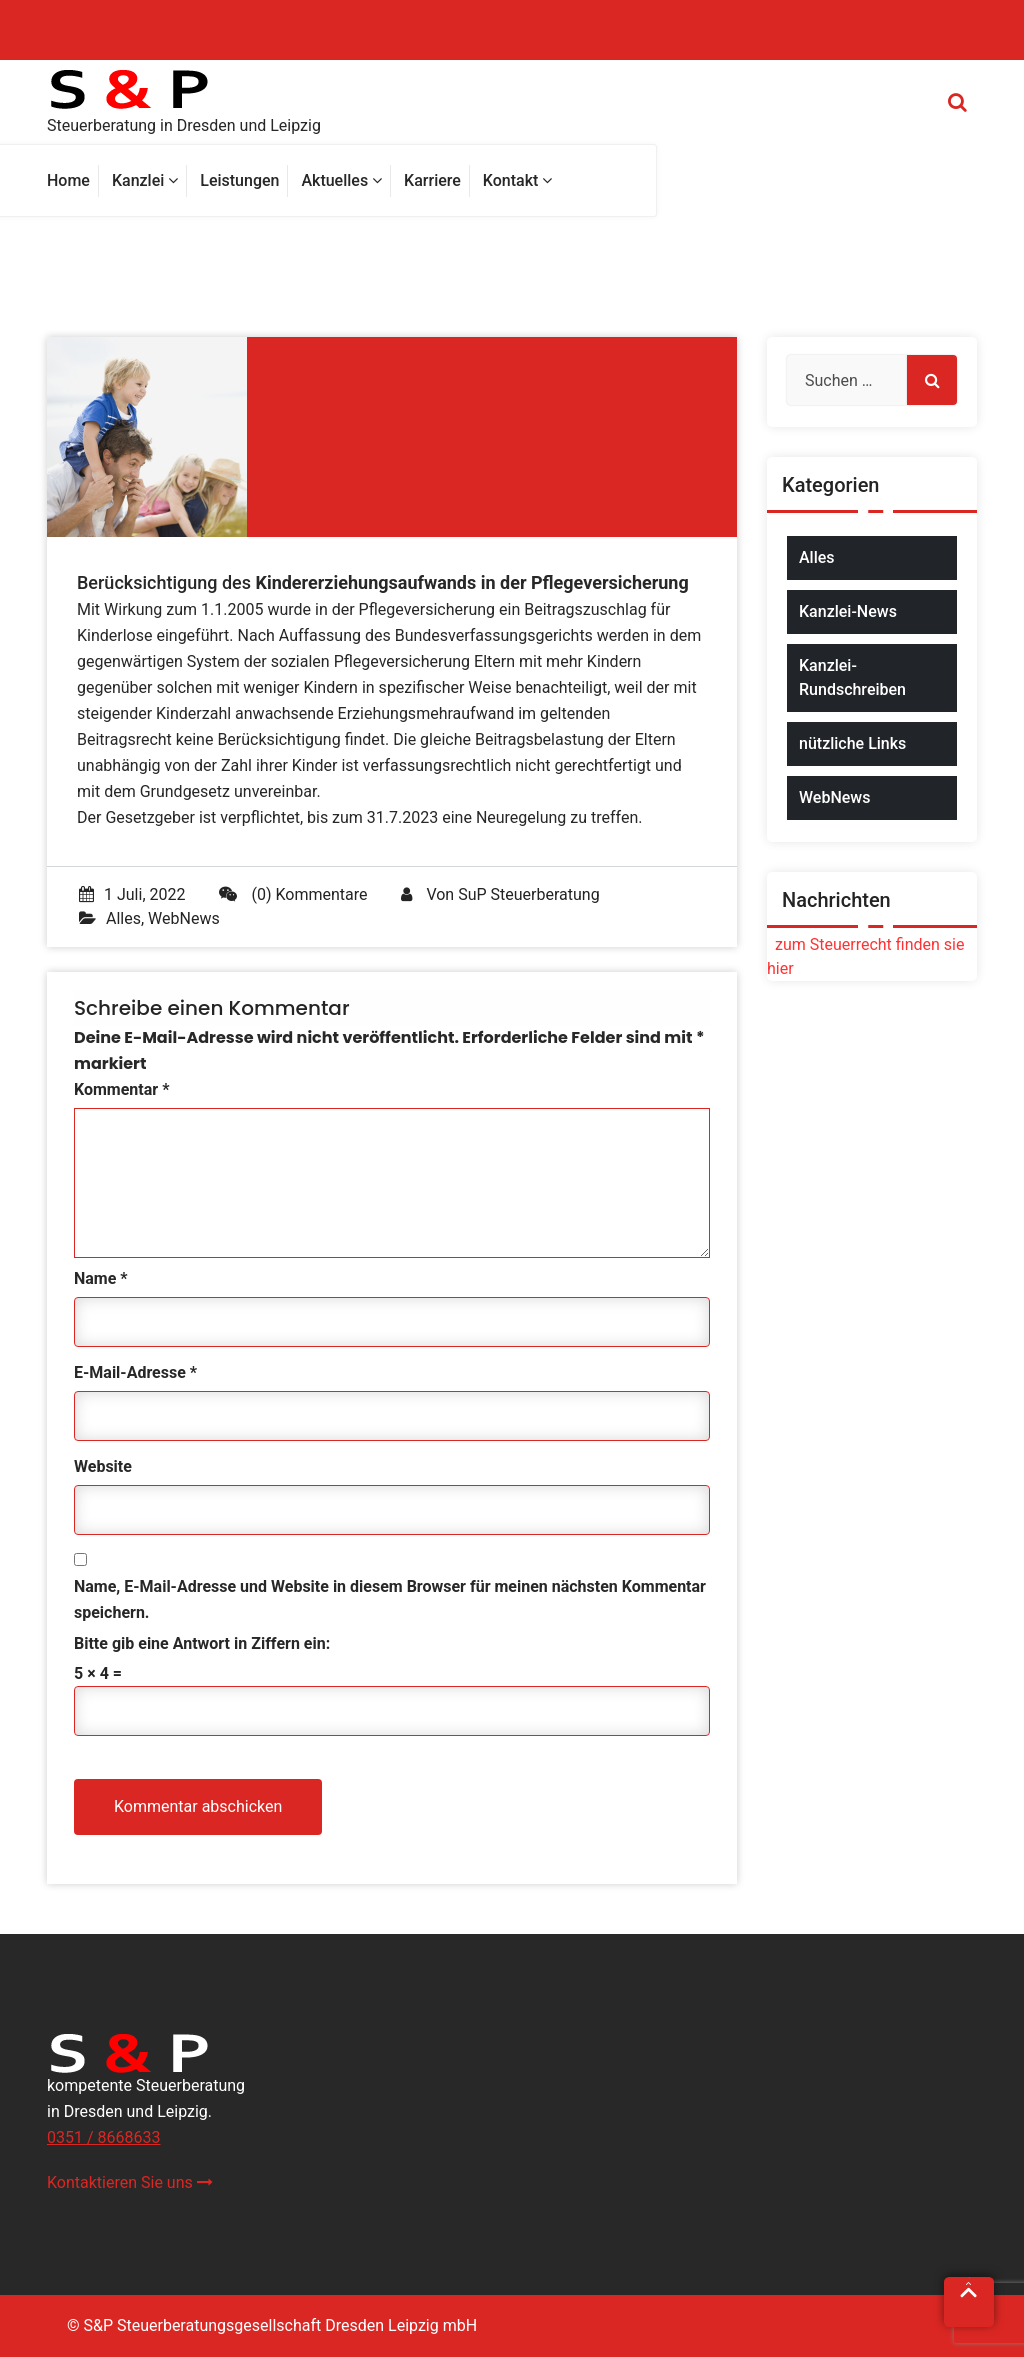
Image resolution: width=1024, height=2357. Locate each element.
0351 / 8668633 (103, 2137)
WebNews (184, 918)
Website (103, 1466)
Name (101, 1278)
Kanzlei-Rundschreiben (852, 677)
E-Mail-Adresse (135, 1372)
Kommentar (121, 1089)
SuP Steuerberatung (528, 894)
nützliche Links (852, 743)
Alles (123, 918)
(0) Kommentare (293, 894)
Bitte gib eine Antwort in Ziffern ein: (202, 1643)
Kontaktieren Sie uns (130, 2182)
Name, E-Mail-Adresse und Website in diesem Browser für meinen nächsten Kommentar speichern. (390, 1599)
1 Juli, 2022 (132, 894)
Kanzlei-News (848, 611)
